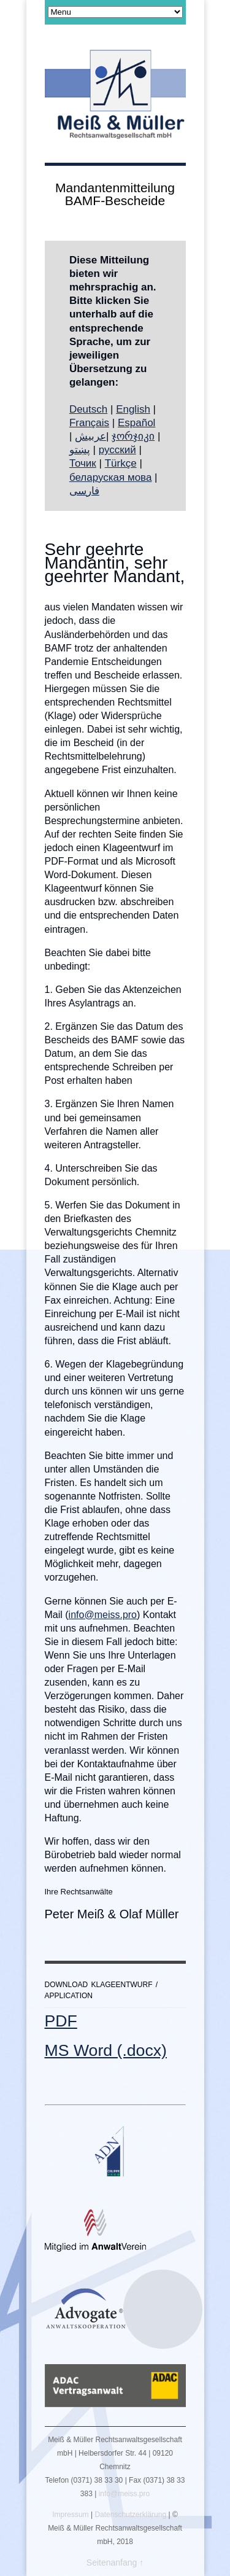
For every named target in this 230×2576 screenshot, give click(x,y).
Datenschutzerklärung (130, 2514)
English (133, 409)
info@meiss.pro (103, 1614)
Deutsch (88, 409)
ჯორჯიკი (133, 436)
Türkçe (121, 463)
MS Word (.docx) (106, 2050)
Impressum (70, 2514)
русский (117, 450)
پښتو (79, 450)
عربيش (90, 436)
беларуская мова (110, 477)
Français (89, 423)
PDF (61, 2021)
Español (136, 423)
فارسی (84, 491)
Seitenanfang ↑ (115, 2562)
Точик (82, 463)
